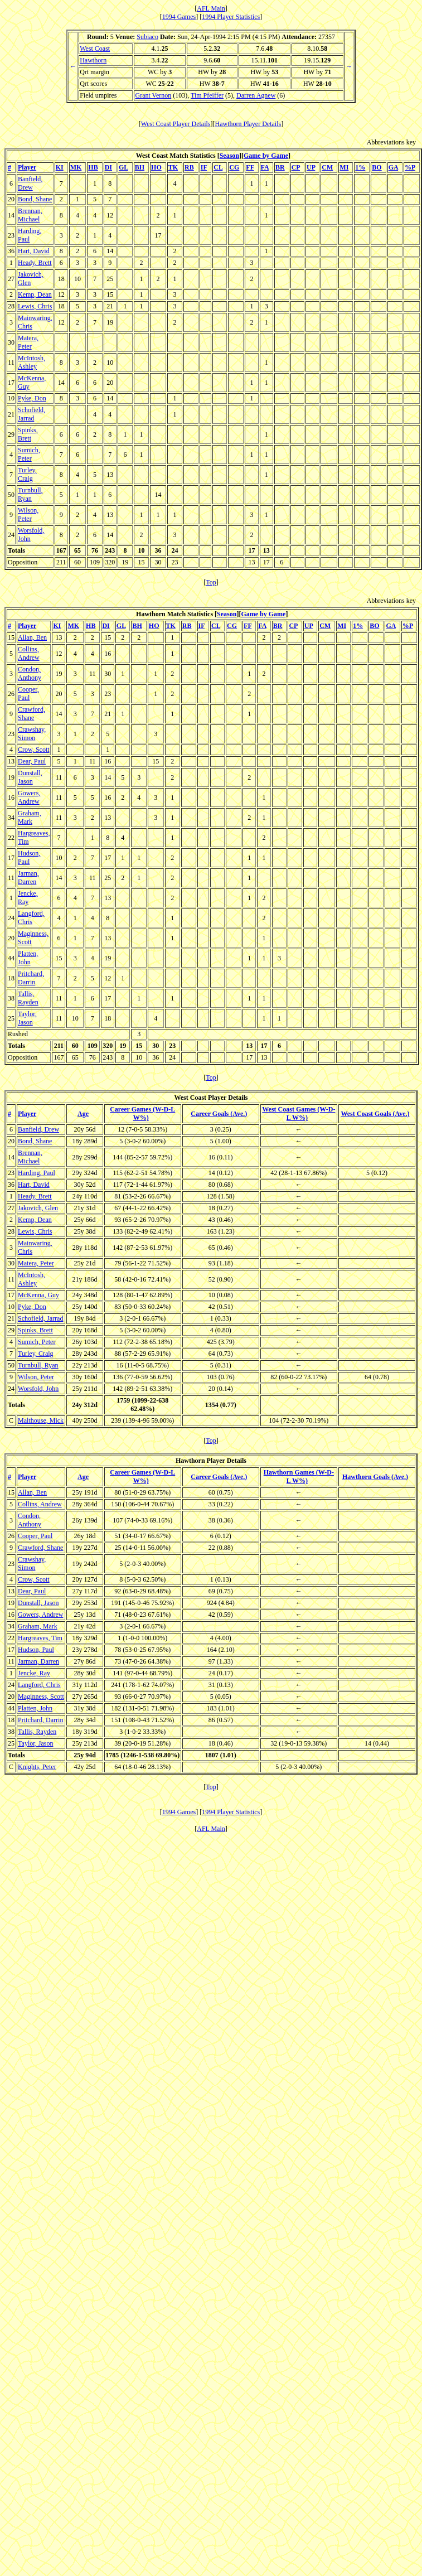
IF (204, 167)
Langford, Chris (31, 918)
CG (234, 167)
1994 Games (179, 17)
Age (83, 1114)
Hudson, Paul (29, 857)
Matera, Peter (28, 342)
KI (60, 167)
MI (343, 167)
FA (265, 167)
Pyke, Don (32, 398)
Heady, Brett (35, 263)
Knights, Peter (37, 1767)
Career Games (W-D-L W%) (142, 1113)
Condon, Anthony (29, 673)
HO (156, 167)
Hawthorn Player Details (248, 124)
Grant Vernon (153, 95)
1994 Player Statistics (231, 17)
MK (76, 167)
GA (393, 167)
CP (296, 167)
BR (280, 167)
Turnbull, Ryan (30, 494)
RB (189, 167)
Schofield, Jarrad (31, 414)
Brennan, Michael (30, 215)
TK (173, 167)
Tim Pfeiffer (207, 95)
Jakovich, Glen (30, 278)
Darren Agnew (255, 95)
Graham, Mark (29, 817)
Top (211, 582)
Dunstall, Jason (30, 777)
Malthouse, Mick (41, 1420)
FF (250, 167)
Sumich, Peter (29, 454)
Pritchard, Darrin (31, 978)
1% (360, 167)
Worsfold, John (38, 1389)
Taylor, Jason (27, 1018)
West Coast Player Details (176, 124)
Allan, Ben (32, 637)
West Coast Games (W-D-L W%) (298, 1113)
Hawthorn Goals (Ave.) (375, 1477)
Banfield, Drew (30, 183)
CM (327, 167)
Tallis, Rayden (28, 998)
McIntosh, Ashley (31, 362)
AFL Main (211, 8)
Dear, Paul (32, 761)
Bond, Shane (35, 199)
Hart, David (34, 251)
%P (410, 167)
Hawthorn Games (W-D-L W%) (299, 1476)
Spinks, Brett (28, 434)
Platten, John (28, 958)
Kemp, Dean (35, 294)
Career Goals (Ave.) (219, 1114)
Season (229, 156)
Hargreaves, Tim (40, 1638)
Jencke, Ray (28, 898)
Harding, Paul (29, 235)
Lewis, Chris (35, 306)
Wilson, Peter (28, 514)
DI (108, 167)
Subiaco (147, 37)
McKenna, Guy (38, 1295)
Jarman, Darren (28, 877)
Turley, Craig (27, 474)
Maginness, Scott (41, 1696)
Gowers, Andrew (29, 797)
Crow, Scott (34, 749)
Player (27, 167)
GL (123, 167)
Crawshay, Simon (32, 734)
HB (93, 167)
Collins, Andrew (29, 653)
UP (311, 167)
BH (139, 167)
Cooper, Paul (28, 693)
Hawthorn (93, 60)
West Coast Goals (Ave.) (375, 1114)
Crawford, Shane (31, 713)
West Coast (95, 48)
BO (376, 167)
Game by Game (266, 156)
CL (218, 167)
